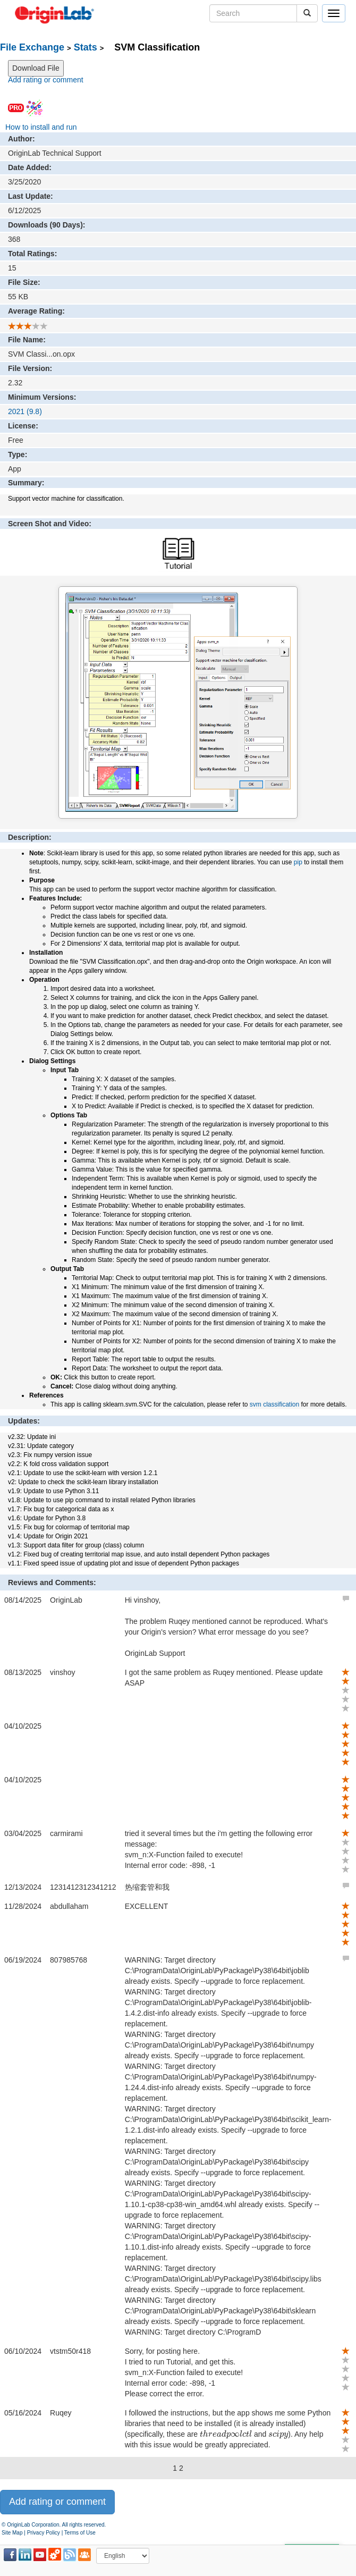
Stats (85, 47)
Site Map (12, 2533)
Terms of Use (80, 2533)
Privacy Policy (43, 2533)
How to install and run (41, 127)
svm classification (274, 1404)
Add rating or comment (45, 79)
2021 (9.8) (25, 411)
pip (298, 862)
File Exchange (32, 47)
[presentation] (226, 2434)
